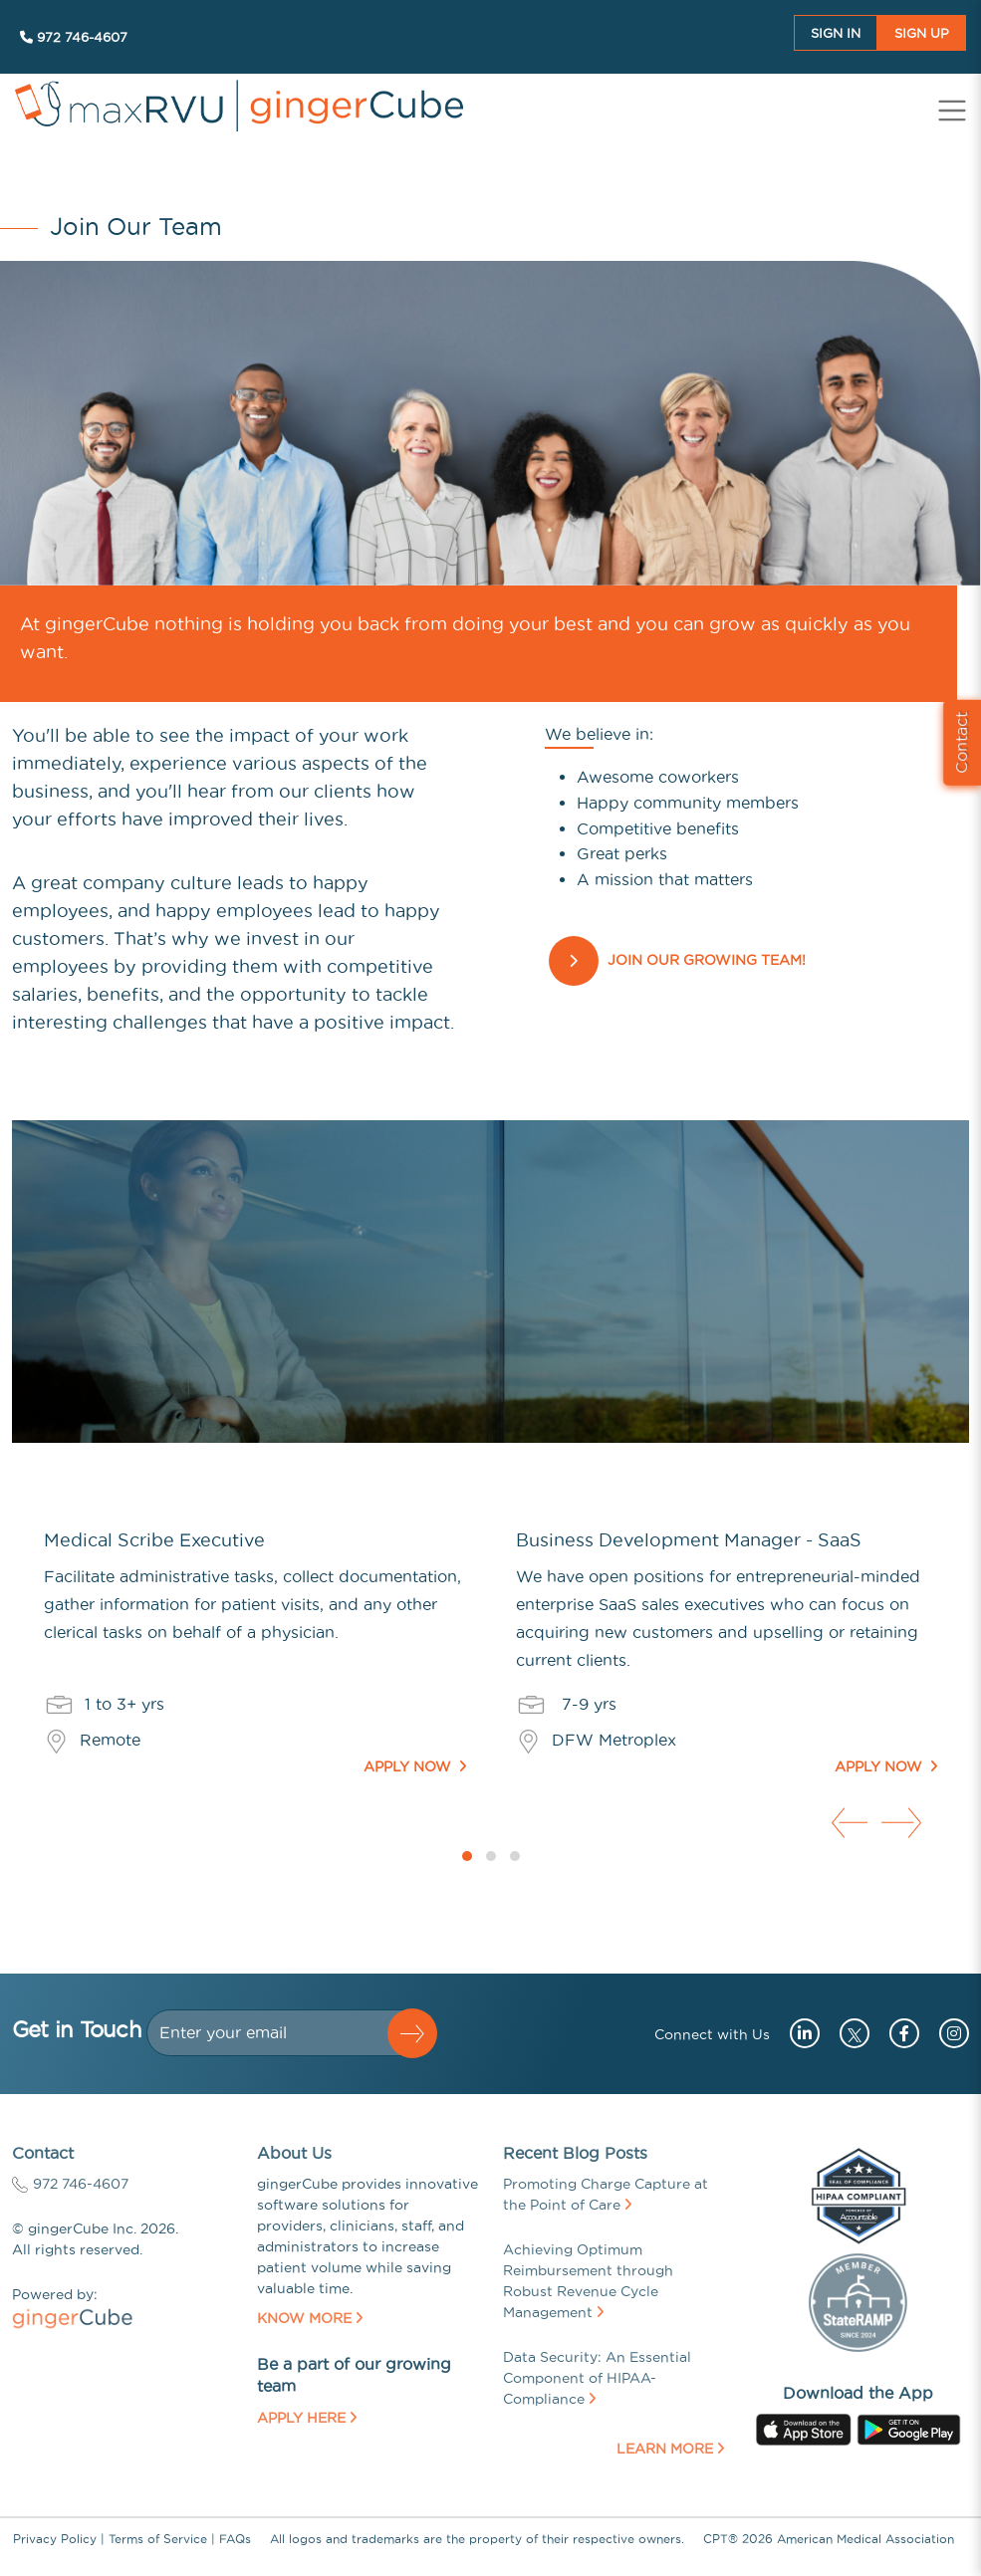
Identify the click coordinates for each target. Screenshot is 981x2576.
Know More (310, 2318)
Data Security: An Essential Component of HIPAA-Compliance (597, 2378)
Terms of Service (158, 2538)
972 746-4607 (73, 37)
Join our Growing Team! (707, 961)
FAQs (235, 2538)
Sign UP (921, 33)
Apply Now (415, 1766)
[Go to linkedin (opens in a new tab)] (797, 2033)
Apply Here (307, 2418)
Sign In (835, 33)
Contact (961, 742)
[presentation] (847, 1819)
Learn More (670, 2449)
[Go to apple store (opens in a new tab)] (804, 2428)
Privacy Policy (55, 2538)
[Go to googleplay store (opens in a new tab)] (909, 2428)
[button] (467, 1856)
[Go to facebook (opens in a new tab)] (896, 2033)
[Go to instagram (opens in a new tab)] (946, 2033)
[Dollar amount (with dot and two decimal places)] (275, 2032)
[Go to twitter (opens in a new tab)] (849, 2033)
